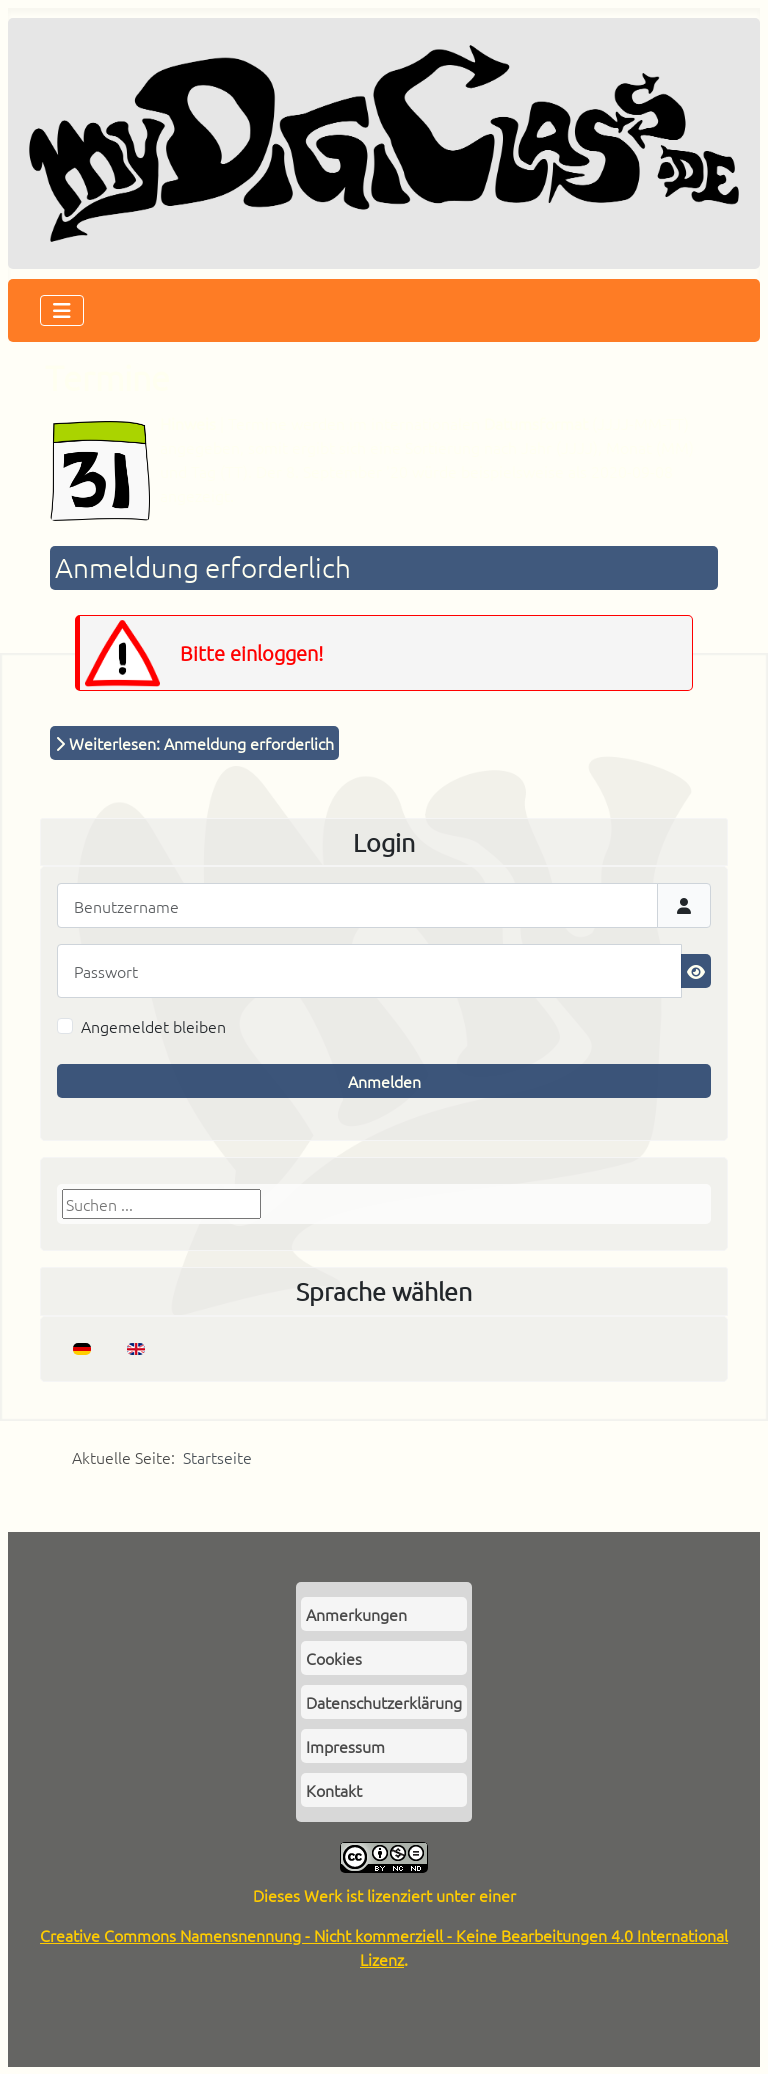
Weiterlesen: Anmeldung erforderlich (194, 743)
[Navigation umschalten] (62, 310)
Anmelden (384, 1081)
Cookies (334, 1658)
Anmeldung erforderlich (203, 567)
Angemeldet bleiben (153, 1026)
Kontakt (334, 1790)
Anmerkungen (356, 1614)
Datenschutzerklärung (384, 1702)
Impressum (345, 1746)
